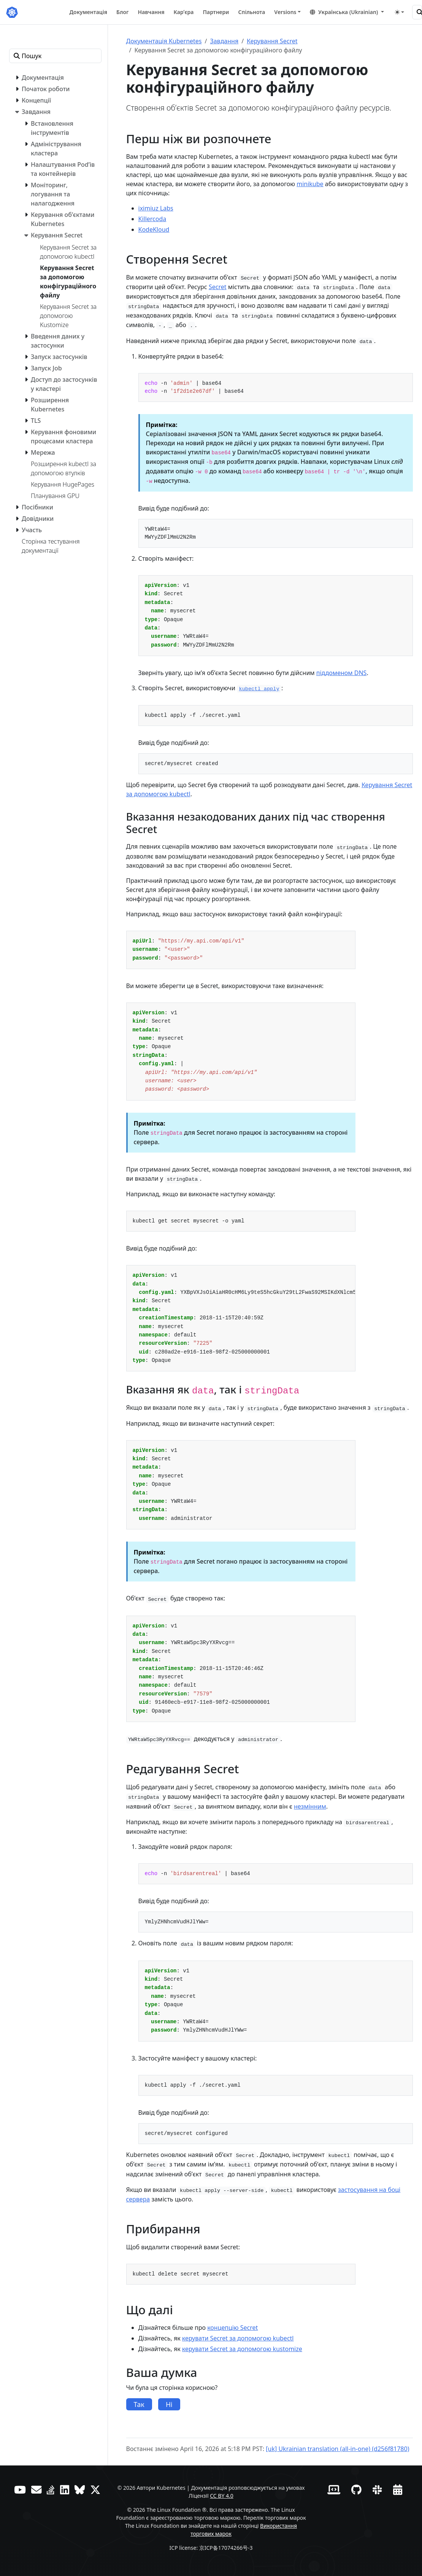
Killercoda (152, 219)
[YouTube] (20, 2490)
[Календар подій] (397, 2490)
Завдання (224, 41)
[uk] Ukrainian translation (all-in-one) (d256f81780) (337, 2449)
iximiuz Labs (155, 208)
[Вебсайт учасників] (333, 2490)
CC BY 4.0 (221, 2495)
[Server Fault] (51, 2490)
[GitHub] (356, 2490)
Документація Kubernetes (164, 41)
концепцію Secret (232, 2327)
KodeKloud (154, 229)
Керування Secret (272, 41)
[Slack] (377, 2490)
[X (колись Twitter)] (95, 2490)
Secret (218, 287)
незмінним (310, 1806)
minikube (310, 184)
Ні (169, 2404)
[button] (347, 12)
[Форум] (36, 2490)
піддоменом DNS (341, 673)
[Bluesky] (80, 2490)
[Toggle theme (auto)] (400, 12)
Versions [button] (285, 12)
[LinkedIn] (64, 2490)
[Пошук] (417, 12)
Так (139, 2404)
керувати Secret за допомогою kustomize (242, 2349)
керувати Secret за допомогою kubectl (238, 2338)
